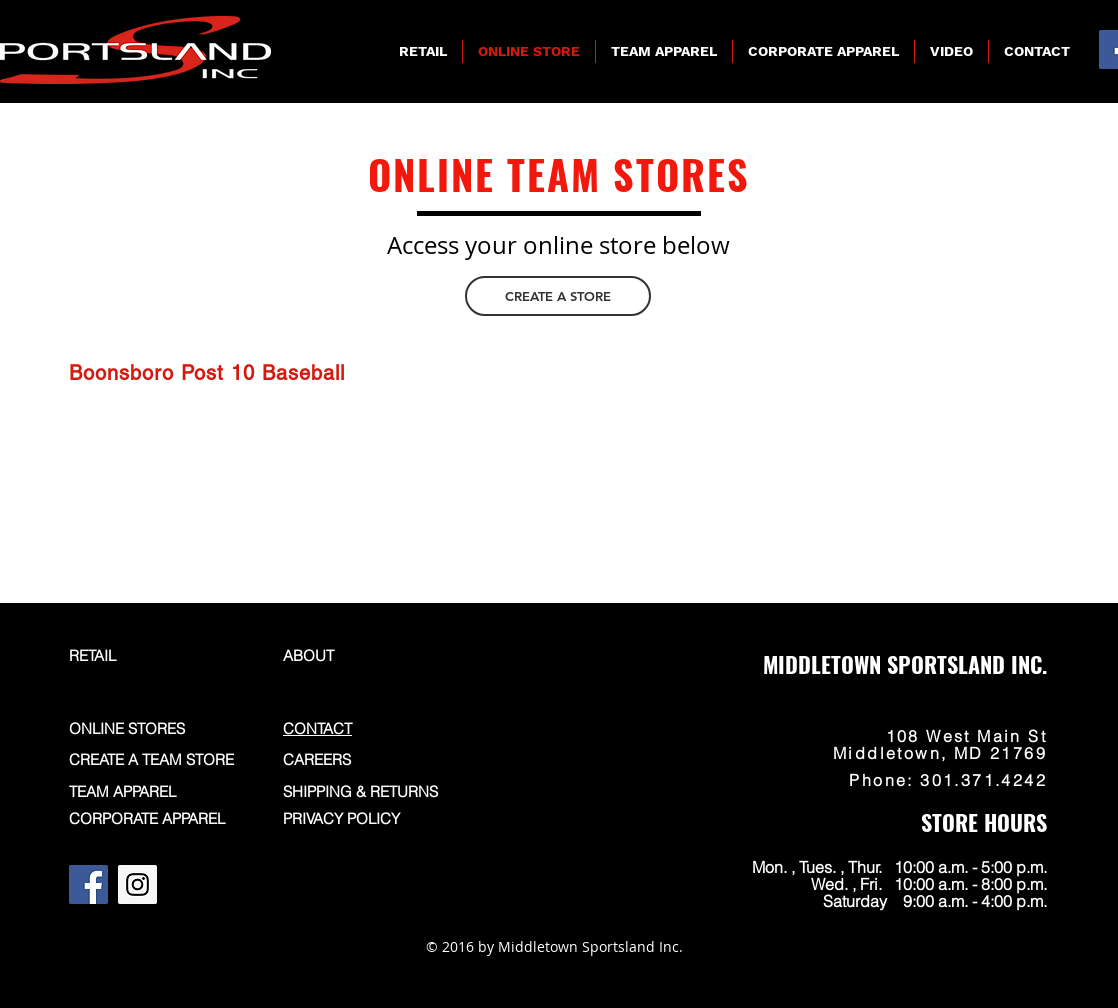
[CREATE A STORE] (558, 296)
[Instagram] (137, 884)
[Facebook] (88, 884)
